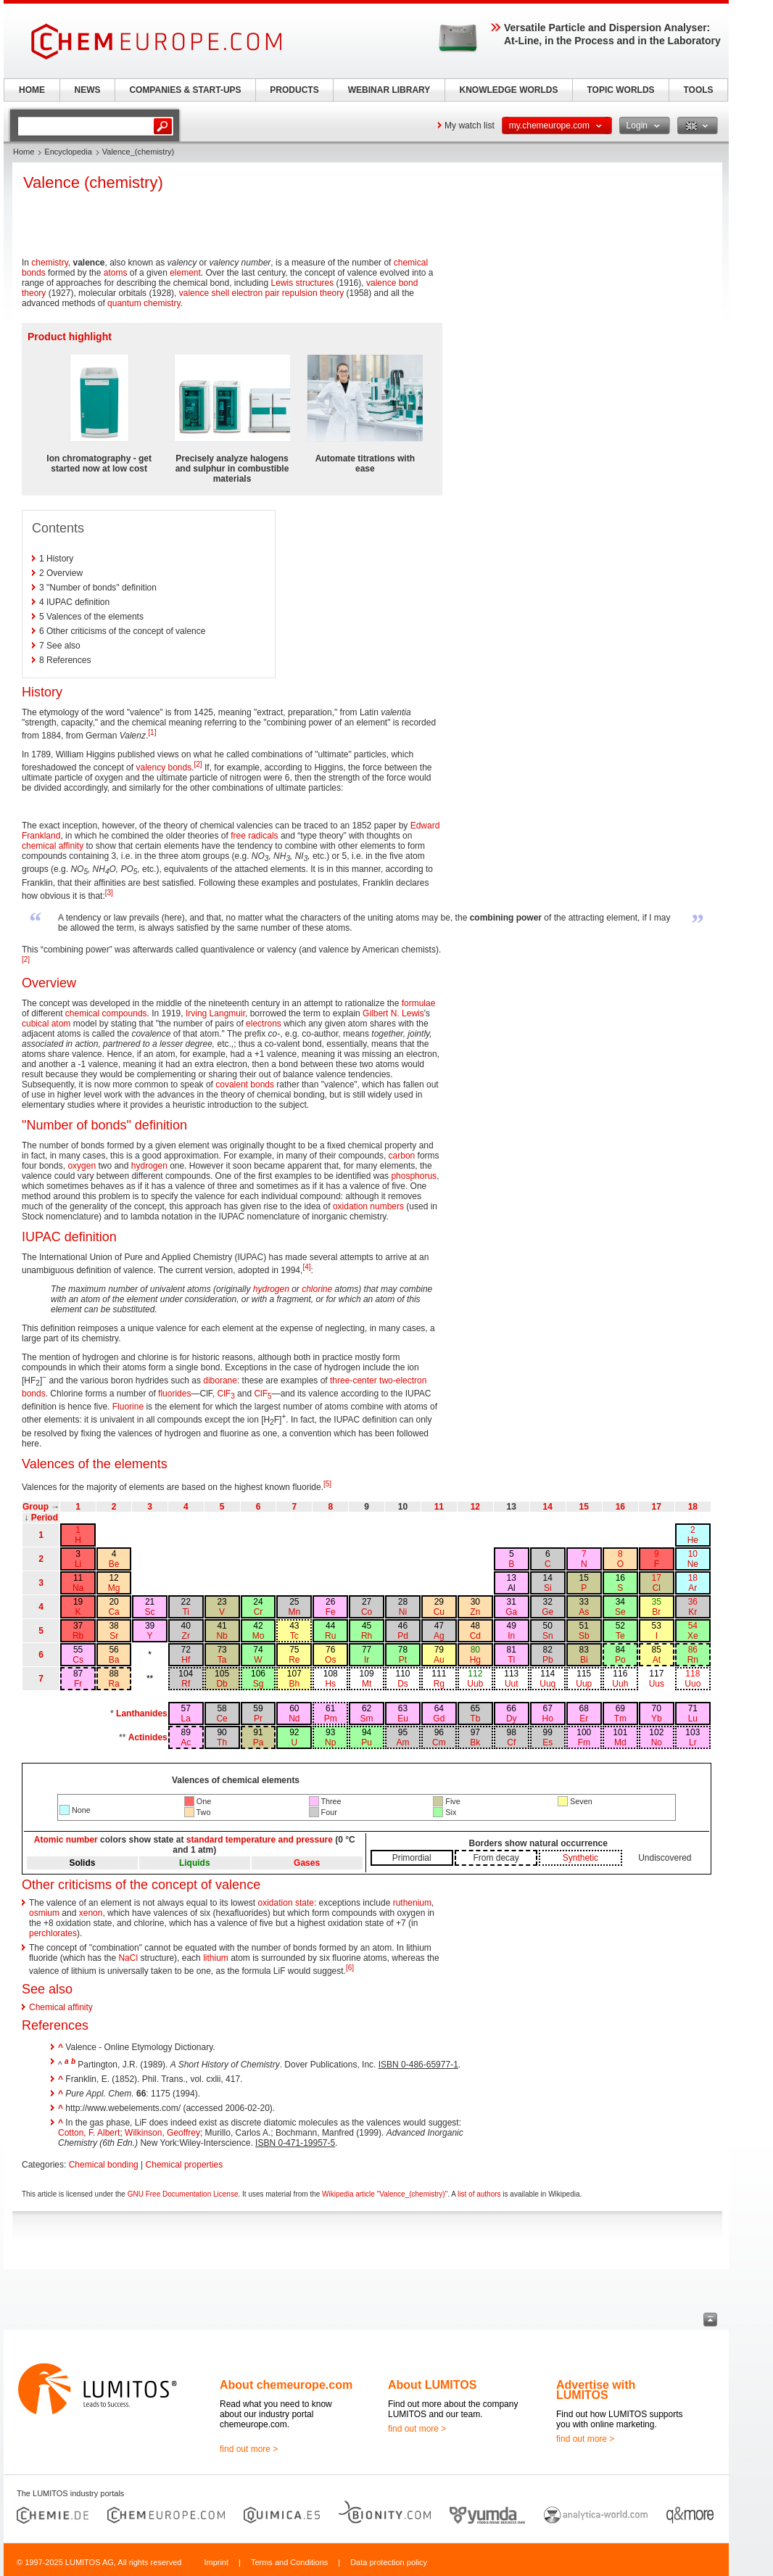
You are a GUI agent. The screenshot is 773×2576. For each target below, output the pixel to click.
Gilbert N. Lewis (393, 1013)
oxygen (81, 1166)
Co (366, 1612)
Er (583, 1718)
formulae (419, 1003)
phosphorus (414, 1176)
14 (548, 1507)
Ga (511, 1612)
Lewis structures (302, 283)
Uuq (547, 1684)
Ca (113, 1612)
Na (78, 1588)
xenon (91, 1913)
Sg (258, 1684)
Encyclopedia (67, 151)
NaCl (128, 1958)
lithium (215, 1958)
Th (222, 1742)
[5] (327, 1484)
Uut (511, 1684)
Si (548, 1588)
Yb (656, 1718)
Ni (403, 1612)
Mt (366, 1684)
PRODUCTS (294, 90)
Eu (402, 1718)
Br (656, 1612)
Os (330, 1660)
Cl (657, 1588)
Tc (294, 1636)
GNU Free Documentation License (183, 2194)
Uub (475, 1684)
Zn (475, 1612)
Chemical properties (184, 2165)
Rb (78, 1636)
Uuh (620, 1684)
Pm (330, 1718)
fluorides (174, 1393)
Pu (366, 1742)
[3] (109, 893)
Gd (439, 1718)
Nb (221, 1636)
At (657, 1660)
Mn (295, 1612)
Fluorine (128, 1407)
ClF (225, 1393)
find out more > (249, 2449)
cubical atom (46, 1024)
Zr (186, 1636)
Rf (185, 1684)
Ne (692, 1564)
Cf (511, 1742)
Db (221, 1684)
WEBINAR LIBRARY (389, 90)
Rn (692, 1660)
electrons (263, 1024)
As (584, 1612)
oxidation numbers (368, 1206)
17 (656, 1507)
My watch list (470, 125)
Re (294, 1660)
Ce (221, 1718)
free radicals (254, 836)
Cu (439, 1612)
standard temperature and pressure (259, 1840)
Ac (186, 1742)
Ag (439, 1636)
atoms (116, 273)
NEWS (88, 90)
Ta (222, 1660)
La (186, 1718)
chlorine (317, 1289)
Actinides (148, 1737)
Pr (258, 1718)
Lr (693, 1742)
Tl (511, 1660)
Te (620, 1636)
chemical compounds (106, 1013)
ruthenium (412, 1903)
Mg (114, 1588)
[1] (152, 732)
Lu (693, 1718)
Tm (620, 1718)
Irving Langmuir (215, 1013)
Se (620, 1612)
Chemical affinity (61, 2007)
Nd (294, 1718)
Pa (258, 1742)
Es (547, 1742)
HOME (32, 90)
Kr (692, 1612)
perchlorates (53, 1933)
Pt (403, 1660)
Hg (475, 1660)
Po (620, 1660)
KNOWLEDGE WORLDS (509, 90)
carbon (402, 1156)
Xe (692, 1636)
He (692, 1540)
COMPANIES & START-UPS (185, 90)
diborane (220, 1380)
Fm (584, 1742)
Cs (78, 1660)
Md (620, 1742)
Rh (366, 1636)
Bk (475, 1742)
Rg (439, 1684)
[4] (306, 1267)
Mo (258, 1636)
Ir (366, 1660)
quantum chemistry (143, 303)
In (511, 1636)
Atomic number (66, 1840)
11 (439, 1507)
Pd (402, 1636)
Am (402, 1742)
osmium (44, 1913)
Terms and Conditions (289, 2562)
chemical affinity (52, 846)
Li (78, 1564)
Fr (78, 1684)
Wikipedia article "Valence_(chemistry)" (384, 2194)
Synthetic (580, 1858)
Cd (475, 1636)
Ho (547, 1718)
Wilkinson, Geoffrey (162, 2133)
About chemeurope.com (286, 2385)
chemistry (49, 263)
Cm (439, 1742)
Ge (547, 1612)
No (656, 1742)
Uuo (692, 1684)
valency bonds (163, 767)
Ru (330, 1636)
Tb (475, 1718)
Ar (692, 1588)
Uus (656, 1684)
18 (693, 1507)
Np (330, 1742)
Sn (547, 1636)
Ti (185, 1612)
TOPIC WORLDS (620, 90)
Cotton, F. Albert (89, 2133)
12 (475, 1507)
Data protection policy (388, 2562)
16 (620, 1507)
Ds (402, 1684)
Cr (258, 1612)
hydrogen (149, 1166)
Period (44, 1518)
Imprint (216, 2562)
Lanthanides (142, 1713)
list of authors (479, 2194)
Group (35, 1507)
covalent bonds (244, 1084)
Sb (584, 1636)
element (185, 273)
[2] (198, 764)
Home (23, 151)
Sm (366, 1718)
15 (584, 1507)
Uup (584, 1684)
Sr (113, 1636)
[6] (350, 1968)
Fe (331, 1612)
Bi (584, 1660)
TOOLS (698, 90)
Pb (547, 1660)
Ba (114, 1660)
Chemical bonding (104, 2165)
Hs (330, 1684)
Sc (150, 1612)
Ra (113, 1684)
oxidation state (286, 1903)
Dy (511, 1718)
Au (439, 1660)
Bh (294, 1684)
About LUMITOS (432, 2385)
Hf (185, 1660)
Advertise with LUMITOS (595, 2390)
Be (114, 1564)
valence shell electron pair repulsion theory (261, 293)
